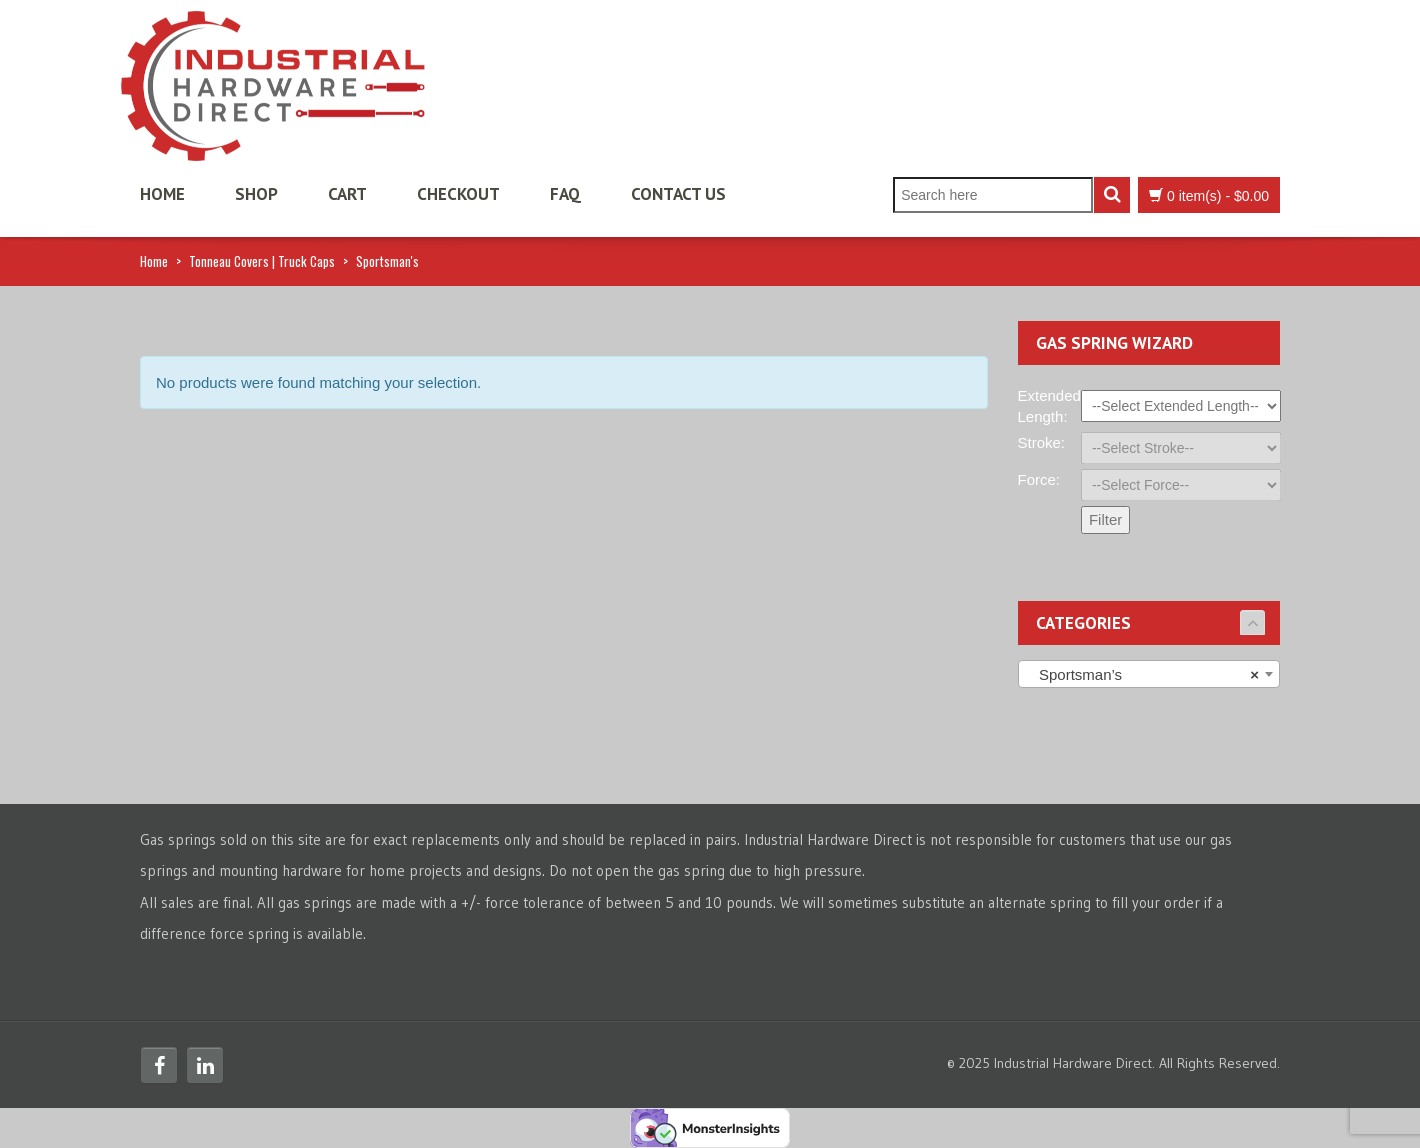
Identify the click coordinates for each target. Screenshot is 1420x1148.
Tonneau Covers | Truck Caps (262, 261)
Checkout (458, 194)
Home (162, 194)
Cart (347, 194)
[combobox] (1149, 674)
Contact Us (678, 194)
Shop (256, 194)
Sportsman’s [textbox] (1143, 675)
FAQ (565, 194)
